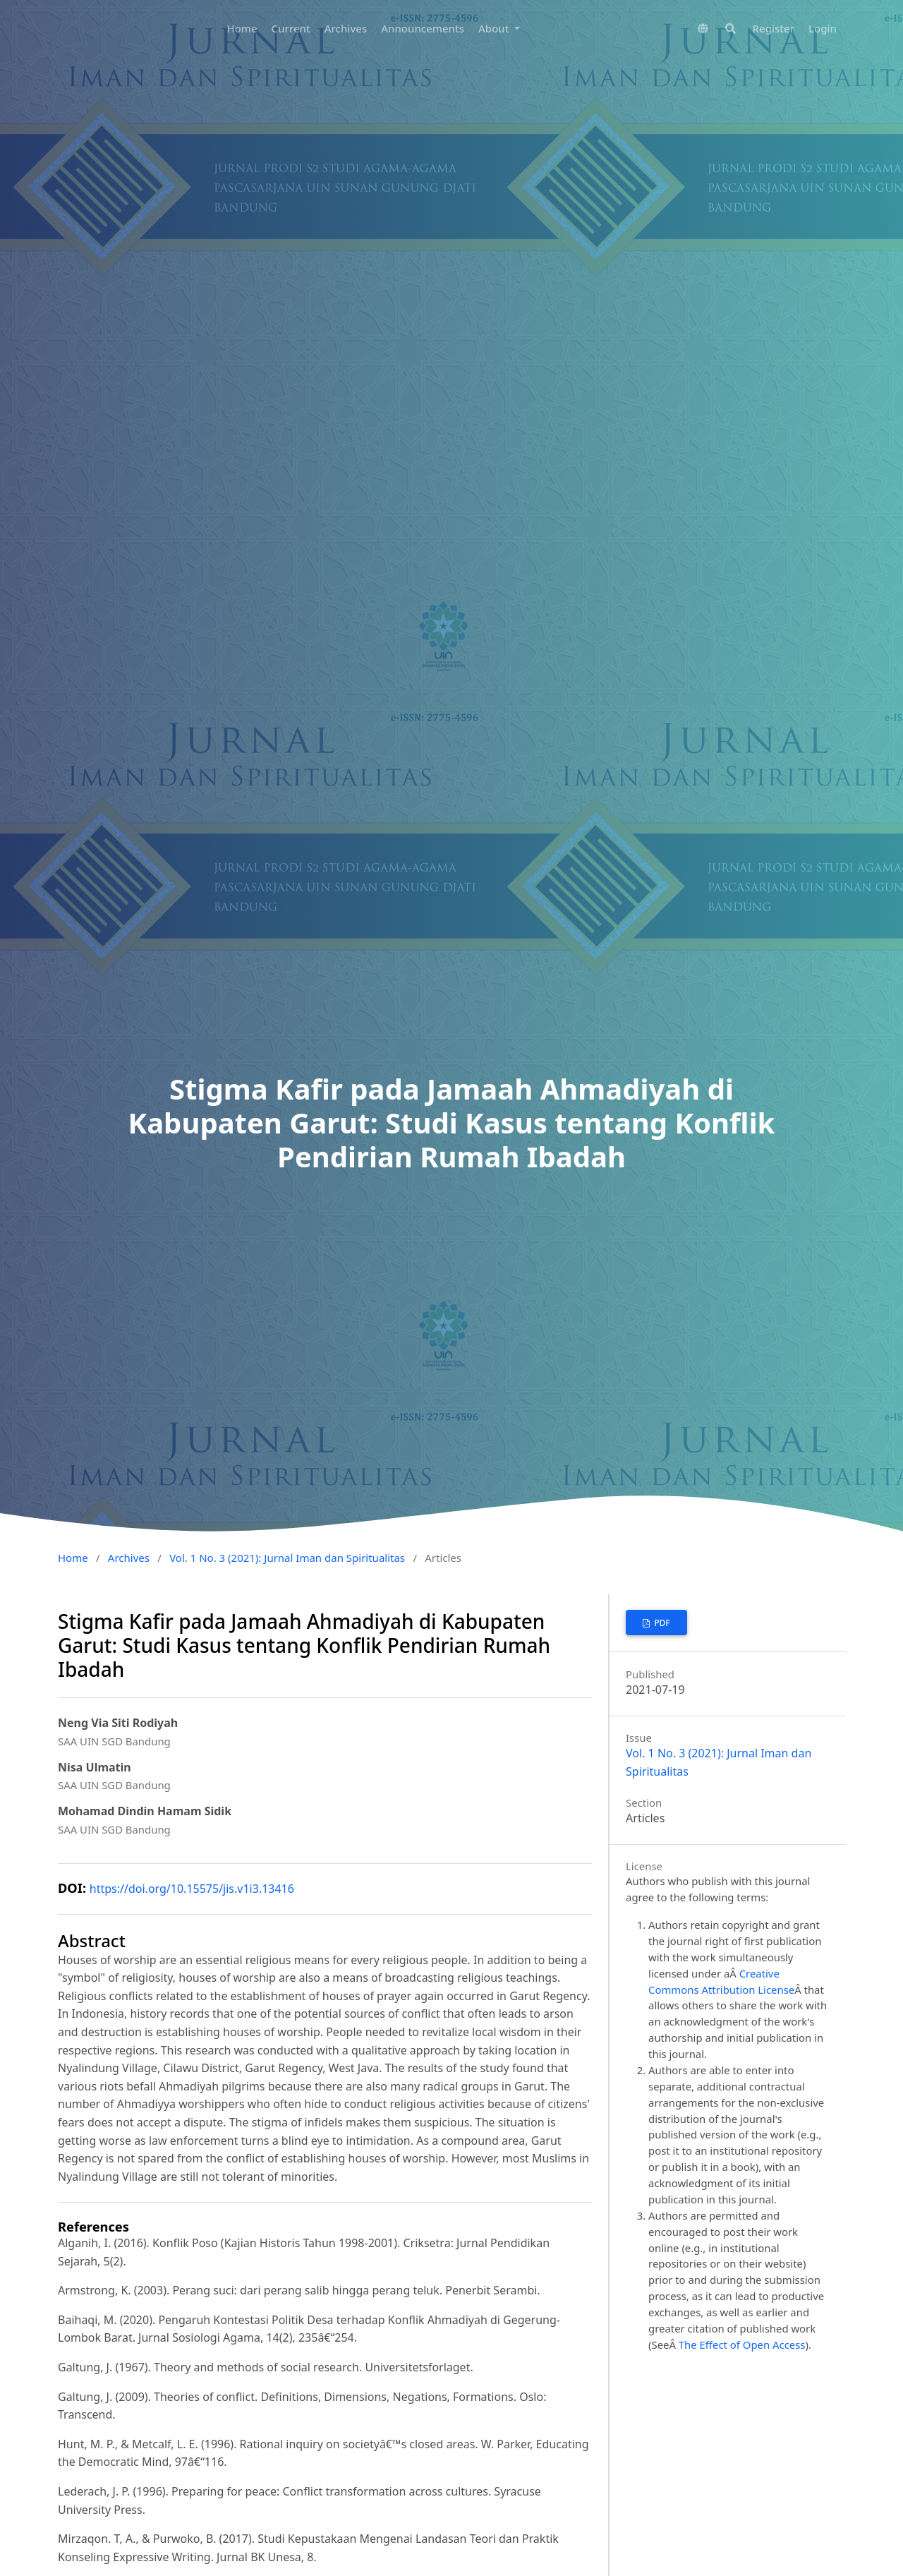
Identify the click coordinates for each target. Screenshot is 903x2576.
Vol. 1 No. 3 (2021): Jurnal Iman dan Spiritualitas (287, 1558)
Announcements (422, 28)
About (494, 28)
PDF (661, 1623)
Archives (346, 28)
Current (291, 28)
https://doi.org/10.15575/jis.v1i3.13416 (192, 1888)
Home (241, 28)
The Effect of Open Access (742, 2344)
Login (822, 28)
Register (773, 28)
